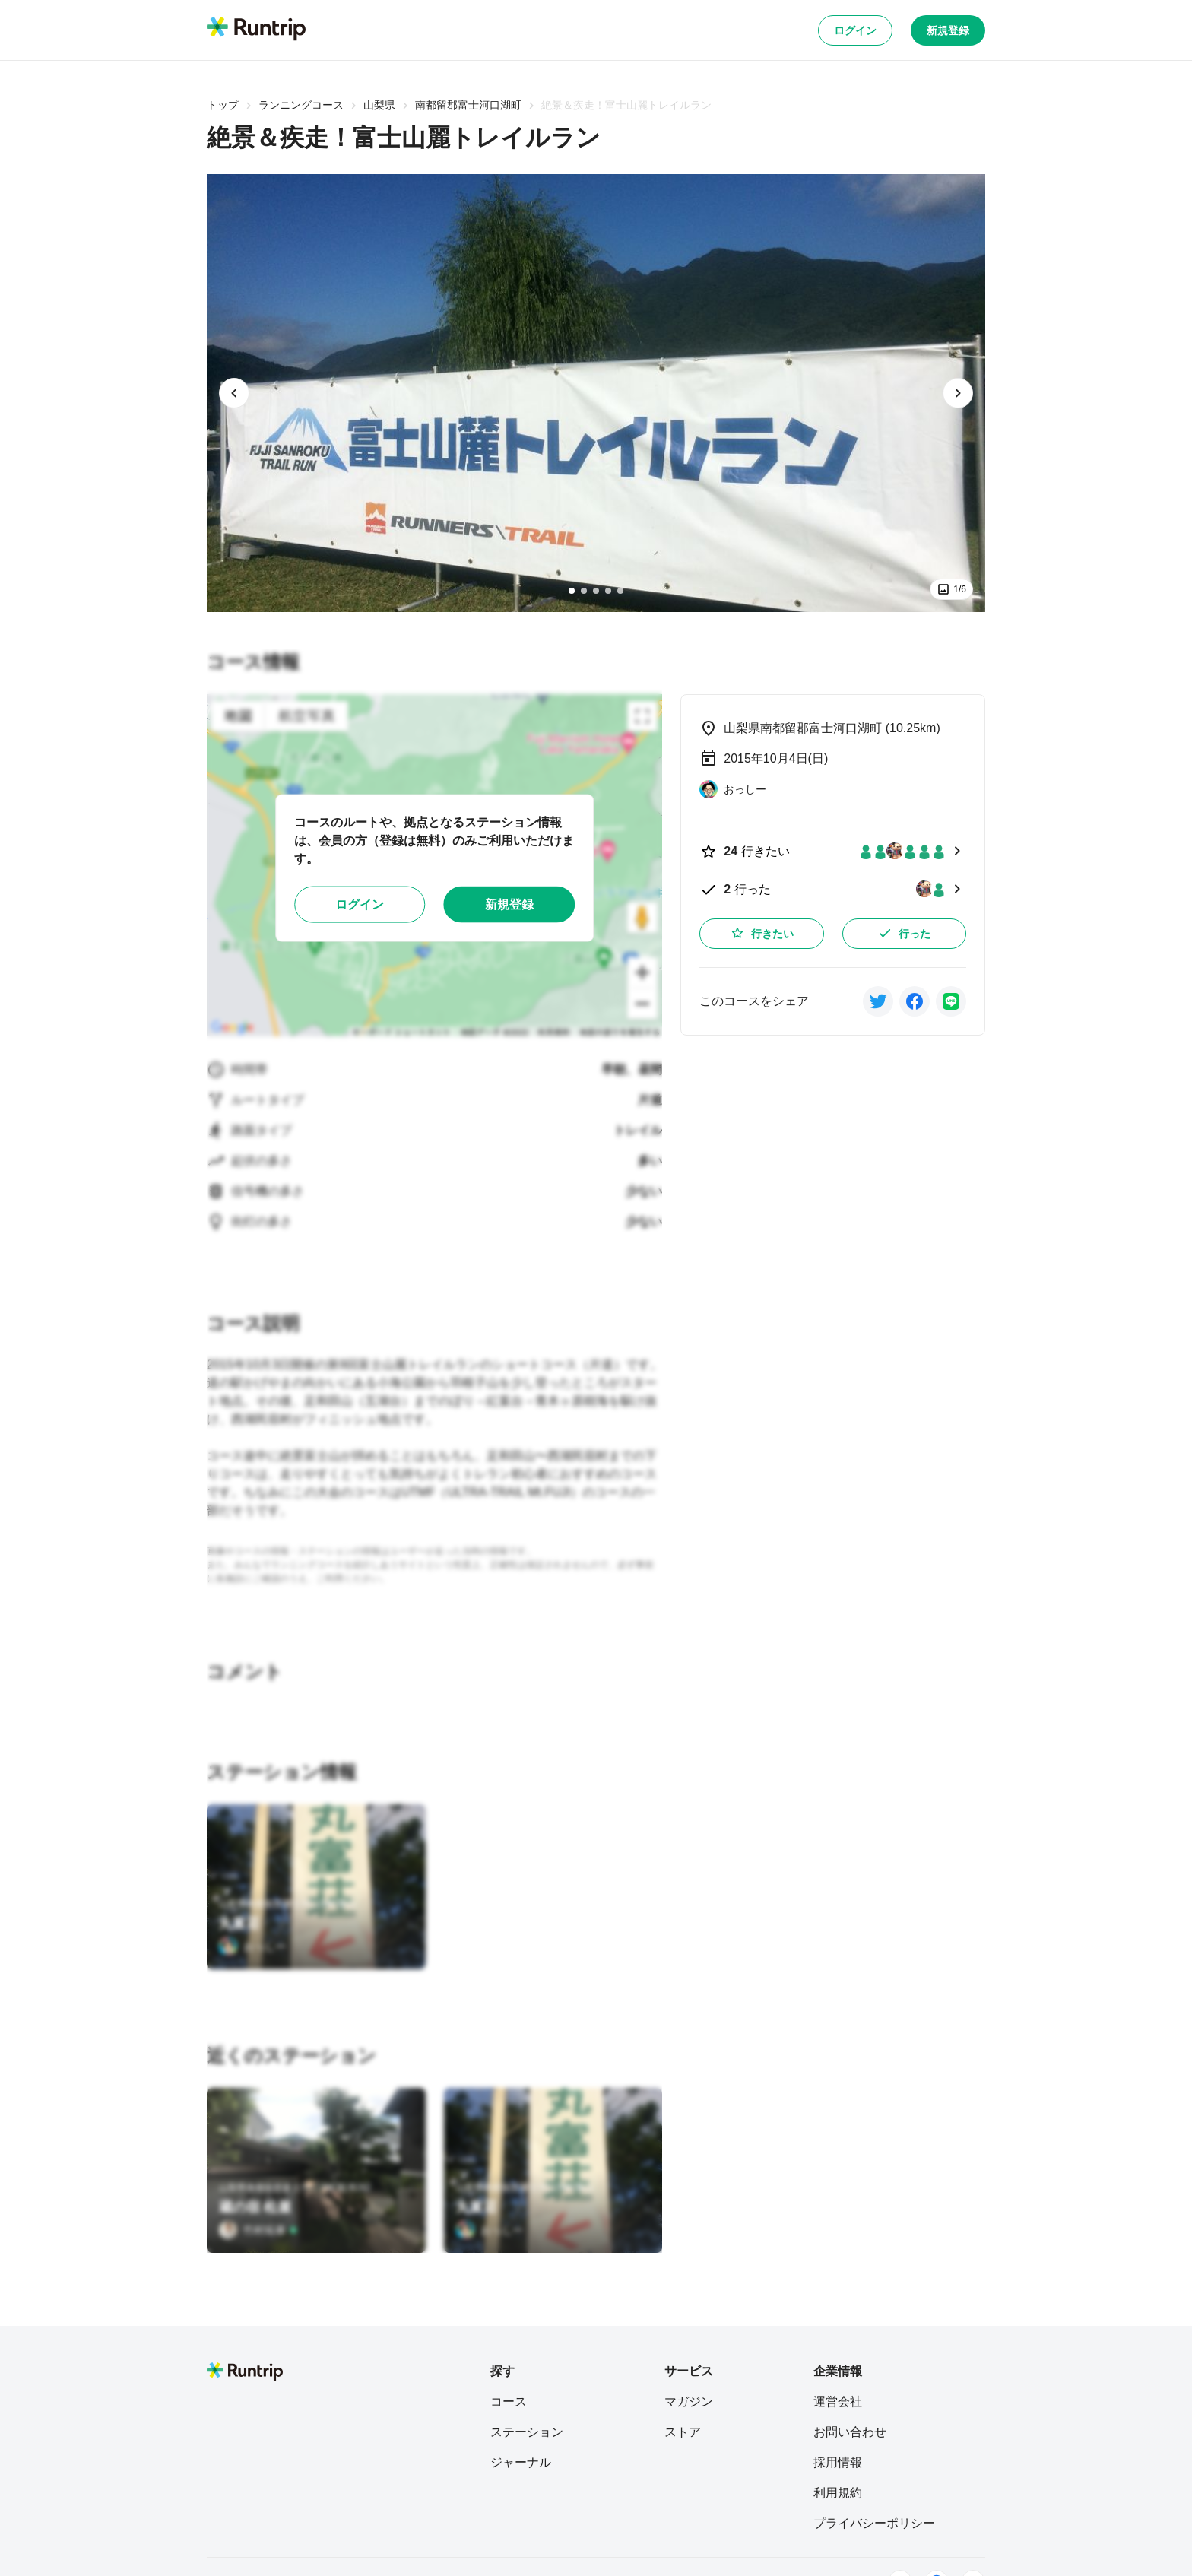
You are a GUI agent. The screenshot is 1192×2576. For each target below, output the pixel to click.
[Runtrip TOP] (256, 30)
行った (903, 933)
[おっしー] (252, 1946)
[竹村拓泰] (258, 2230)
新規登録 (948, 30)
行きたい (762, 933)
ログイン (855, 30)
